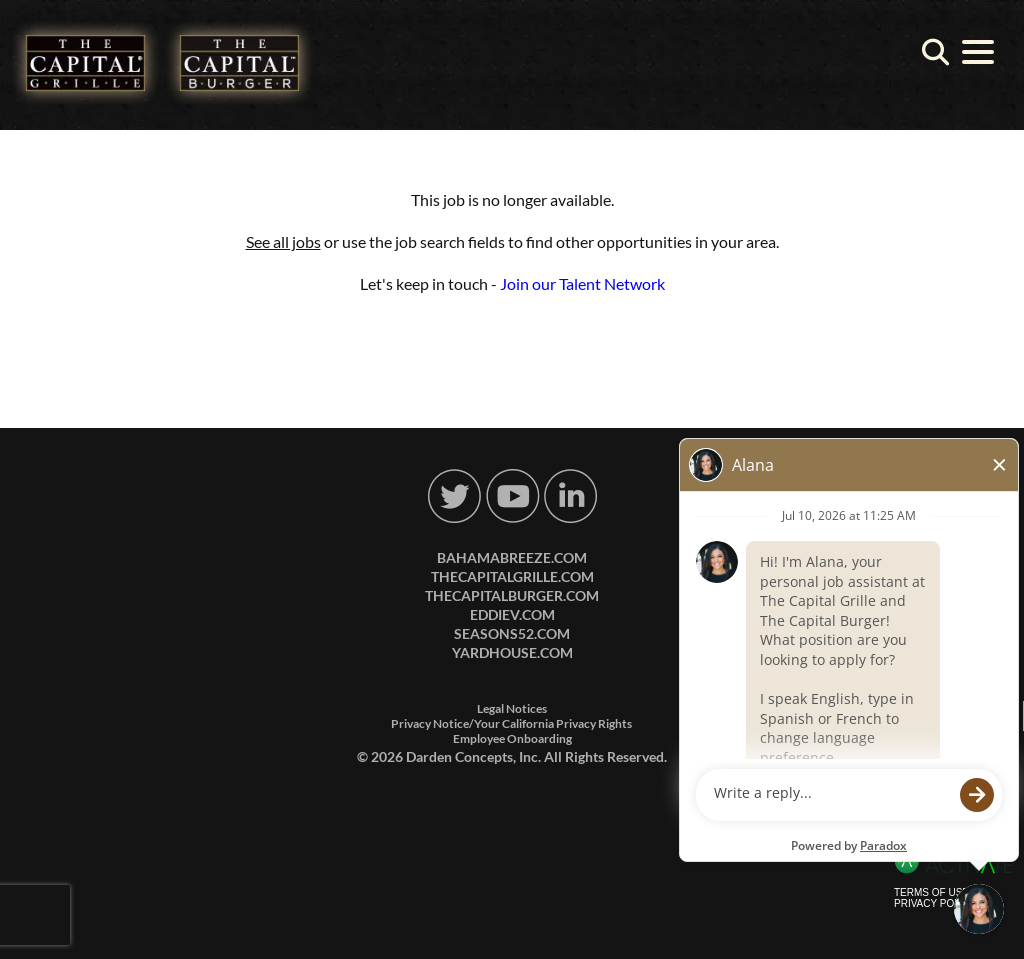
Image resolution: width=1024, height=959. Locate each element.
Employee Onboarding (512, 738)
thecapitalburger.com (512, 595)
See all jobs (283, 241)
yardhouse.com (512, 652)
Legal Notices (512, 708)
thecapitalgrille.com (512, 576)
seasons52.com (512, 633)
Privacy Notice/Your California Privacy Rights (511, 723)
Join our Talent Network (582, 283)
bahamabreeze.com (512, 557)
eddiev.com (512, 614)
